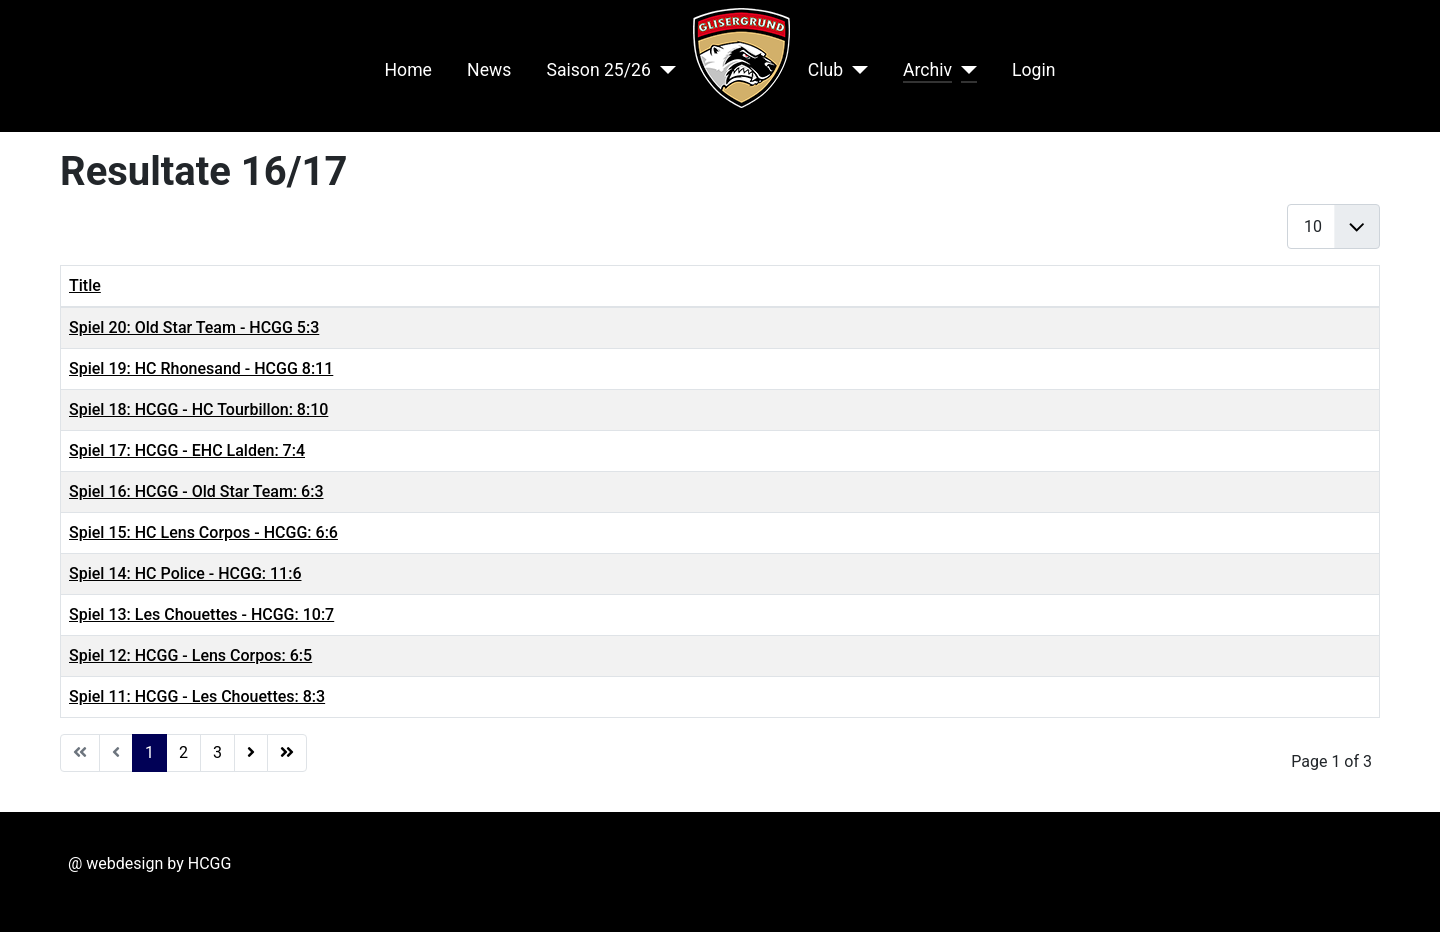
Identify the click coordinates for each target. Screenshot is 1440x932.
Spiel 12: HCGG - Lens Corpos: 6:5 (190, 655)
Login (1033, 70)
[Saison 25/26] (663, 70)
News (489, 70)
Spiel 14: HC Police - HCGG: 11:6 (185, 573)
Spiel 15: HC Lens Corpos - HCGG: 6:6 (203, 532)
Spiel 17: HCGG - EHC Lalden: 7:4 (187, 450)
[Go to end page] (287, 753)
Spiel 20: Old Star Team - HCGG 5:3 (194, 327)
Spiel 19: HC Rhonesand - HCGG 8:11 (201, 368)
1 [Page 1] (149, 752)
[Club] (855, 70)
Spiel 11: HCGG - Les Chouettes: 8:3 (197, 696)
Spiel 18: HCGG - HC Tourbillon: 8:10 (198, 409)
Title (85, 285)
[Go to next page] (251, 753)
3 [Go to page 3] (217, 752)
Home (408, 70)
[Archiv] (964, 70)
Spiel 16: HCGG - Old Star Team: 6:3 (196, 491)
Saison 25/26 (598, 70)
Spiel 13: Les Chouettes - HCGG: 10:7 (201, 614)
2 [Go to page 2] (183, 752)
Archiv (927, 70)
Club (825, 70)
